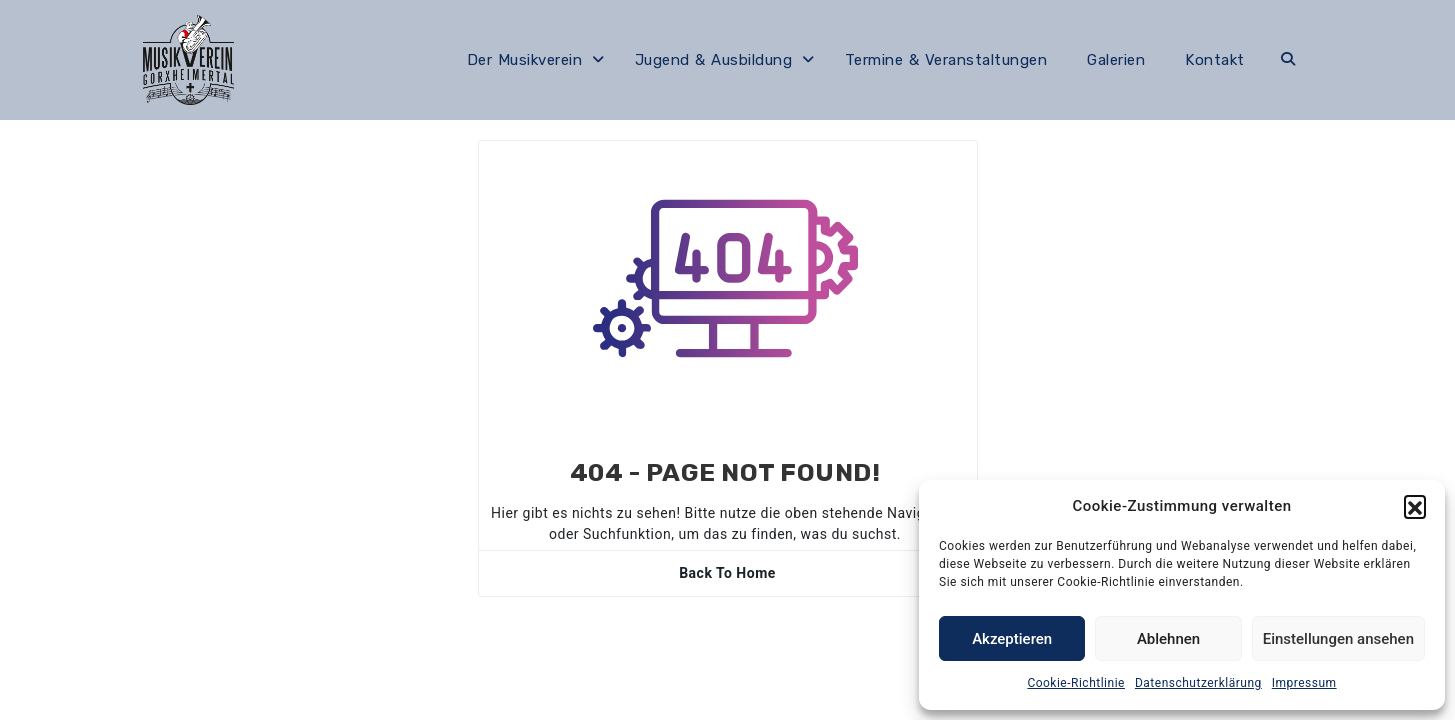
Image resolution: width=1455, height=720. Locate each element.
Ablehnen (1168, 639)
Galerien (1116, 60)
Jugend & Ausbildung (714, 60)
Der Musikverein (525, 60)
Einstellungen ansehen (1338, 639)
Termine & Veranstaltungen (946, 60)
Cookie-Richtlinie (1076, 683)
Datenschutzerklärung (1198, 683)
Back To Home (727, 573)
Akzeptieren (1012, 639)
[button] (1415, 506)
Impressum (1304, 683)
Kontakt (1215, 60)
